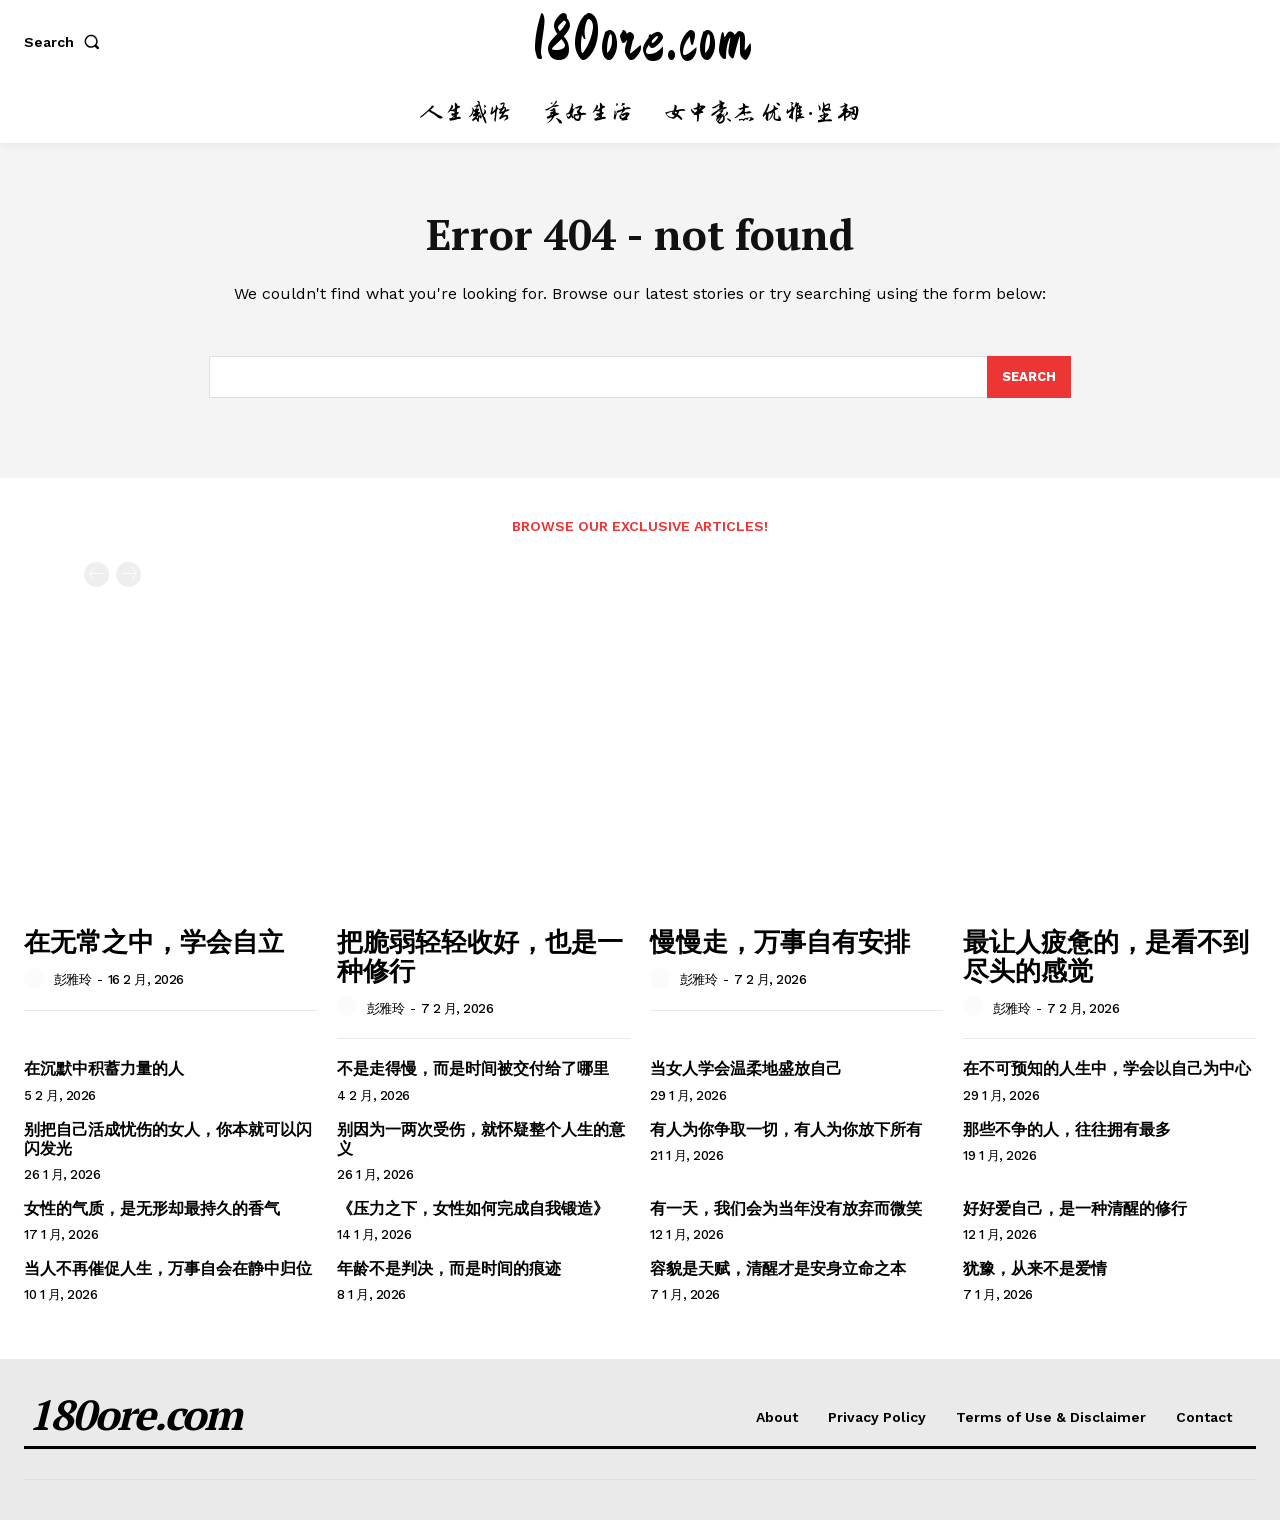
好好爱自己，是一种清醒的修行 (1075, 1208)
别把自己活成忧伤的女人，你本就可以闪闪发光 (168, 1139)
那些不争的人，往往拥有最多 (1067, 1129)
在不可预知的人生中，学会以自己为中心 (1107, 1068)
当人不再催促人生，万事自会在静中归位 (168, 1268)
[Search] (1029, 377)
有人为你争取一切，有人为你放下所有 (786, 1129)
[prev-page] (96, 574)
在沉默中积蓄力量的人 (104, 1068)
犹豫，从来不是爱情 (1035, 1268)
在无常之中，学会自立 (154, 941)
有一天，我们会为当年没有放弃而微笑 (786, 1208)
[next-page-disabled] (128, 574)
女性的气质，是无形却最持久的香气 (152, 1208)
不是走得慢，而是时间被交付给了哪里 (473, 1068)
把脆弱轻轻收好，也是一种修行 (480, 955)
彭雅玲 (73, 979)
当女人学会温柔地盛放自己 (746, 1068)
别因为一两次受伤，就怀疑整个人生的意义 (481, 1139)
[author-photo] (37, 979)
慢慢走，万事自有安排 (780, 941)
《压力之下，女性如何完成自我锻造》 (473, 1208)
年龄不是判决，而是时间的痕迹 (449, 1268)
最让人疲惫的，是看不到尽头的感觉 (1106, 955)
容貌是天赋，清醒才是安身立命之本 (778, 1268)
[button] (66, 42)
